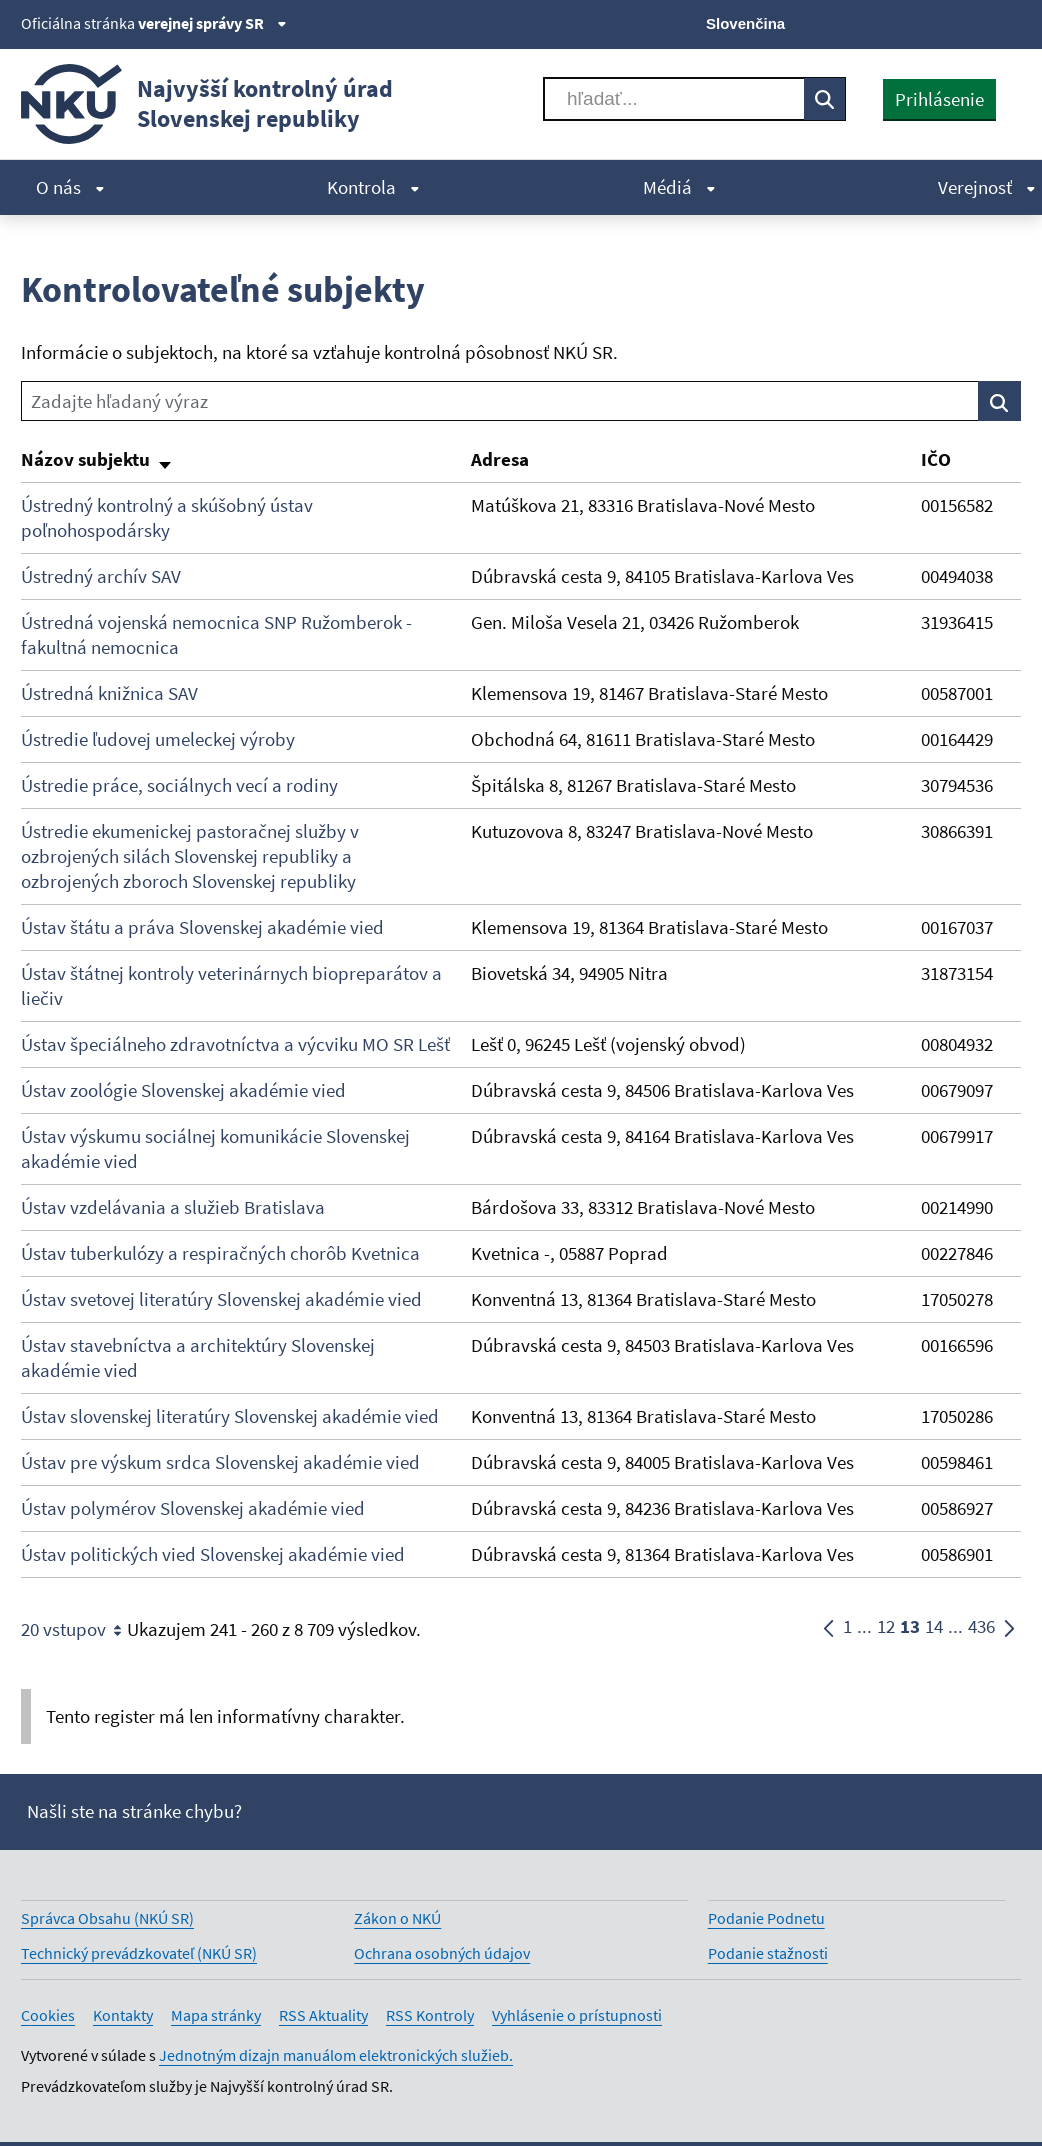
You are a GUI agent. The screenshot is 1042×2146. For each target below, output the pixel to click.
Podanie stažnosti (768, 1953)
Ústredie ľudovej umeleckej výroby (158, 739)
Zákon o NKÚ (397, 1918)
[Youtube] (941, 22)
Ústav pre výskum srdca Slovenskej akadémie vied (220, 1462)
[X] (873, 22)
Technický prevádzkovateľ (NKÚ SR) (139, 1953)
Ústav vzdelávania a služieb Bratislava (173, 1207)
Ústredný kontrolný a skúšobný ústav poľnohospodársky (167, 517)
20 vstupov (74, 1630)
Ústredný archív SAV (101, 576)
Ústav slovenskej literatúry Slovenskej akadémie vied (230, 1416)
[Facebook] (907, 22)
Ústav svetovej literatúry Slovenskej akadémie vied (221, 1299)
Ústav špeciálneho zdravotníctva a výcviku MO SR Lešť (235, 1044)
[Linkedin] (974, 22)
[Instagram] (1008, 22)
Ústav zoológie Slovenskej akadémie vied (183, 1090)
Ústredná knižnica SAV (109, 693)
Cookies (48, 2015)
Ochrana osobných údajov (442, 1953)
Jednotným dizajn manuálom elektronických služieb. (336, 2055)
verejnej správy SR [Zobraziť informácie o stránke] (212, 23)
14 (934, 1630)
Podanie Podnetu (766, 1918)
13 (910, 1630)
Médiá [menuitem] (679, 187)
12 (886, 1630)
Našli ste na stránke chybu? (134, 1811)
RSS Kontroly (430, 2015)
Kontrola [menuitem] (373, 187)
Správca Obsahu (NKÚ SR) (107, 1918)
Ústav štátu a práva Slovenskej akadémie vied (202, 927)
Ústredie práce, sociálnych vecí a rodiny (179, 785)
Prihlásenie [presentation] (939, 99)
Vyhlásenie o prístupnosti (577, 2015)
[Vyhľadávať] (674, 99)
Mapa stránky (216, 2015)
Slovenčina (745, 23)
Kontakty (123, 2015)
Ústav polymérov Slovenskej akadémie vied (193, 1508)
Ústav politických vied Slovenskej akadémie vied (213, 1554)
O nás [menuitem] (70, 187)
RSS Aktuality (323, 2015)
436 (981, 1630)
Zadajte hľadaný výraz (119, 401)
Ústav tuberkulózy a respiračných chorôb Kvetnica (220, 1253)
